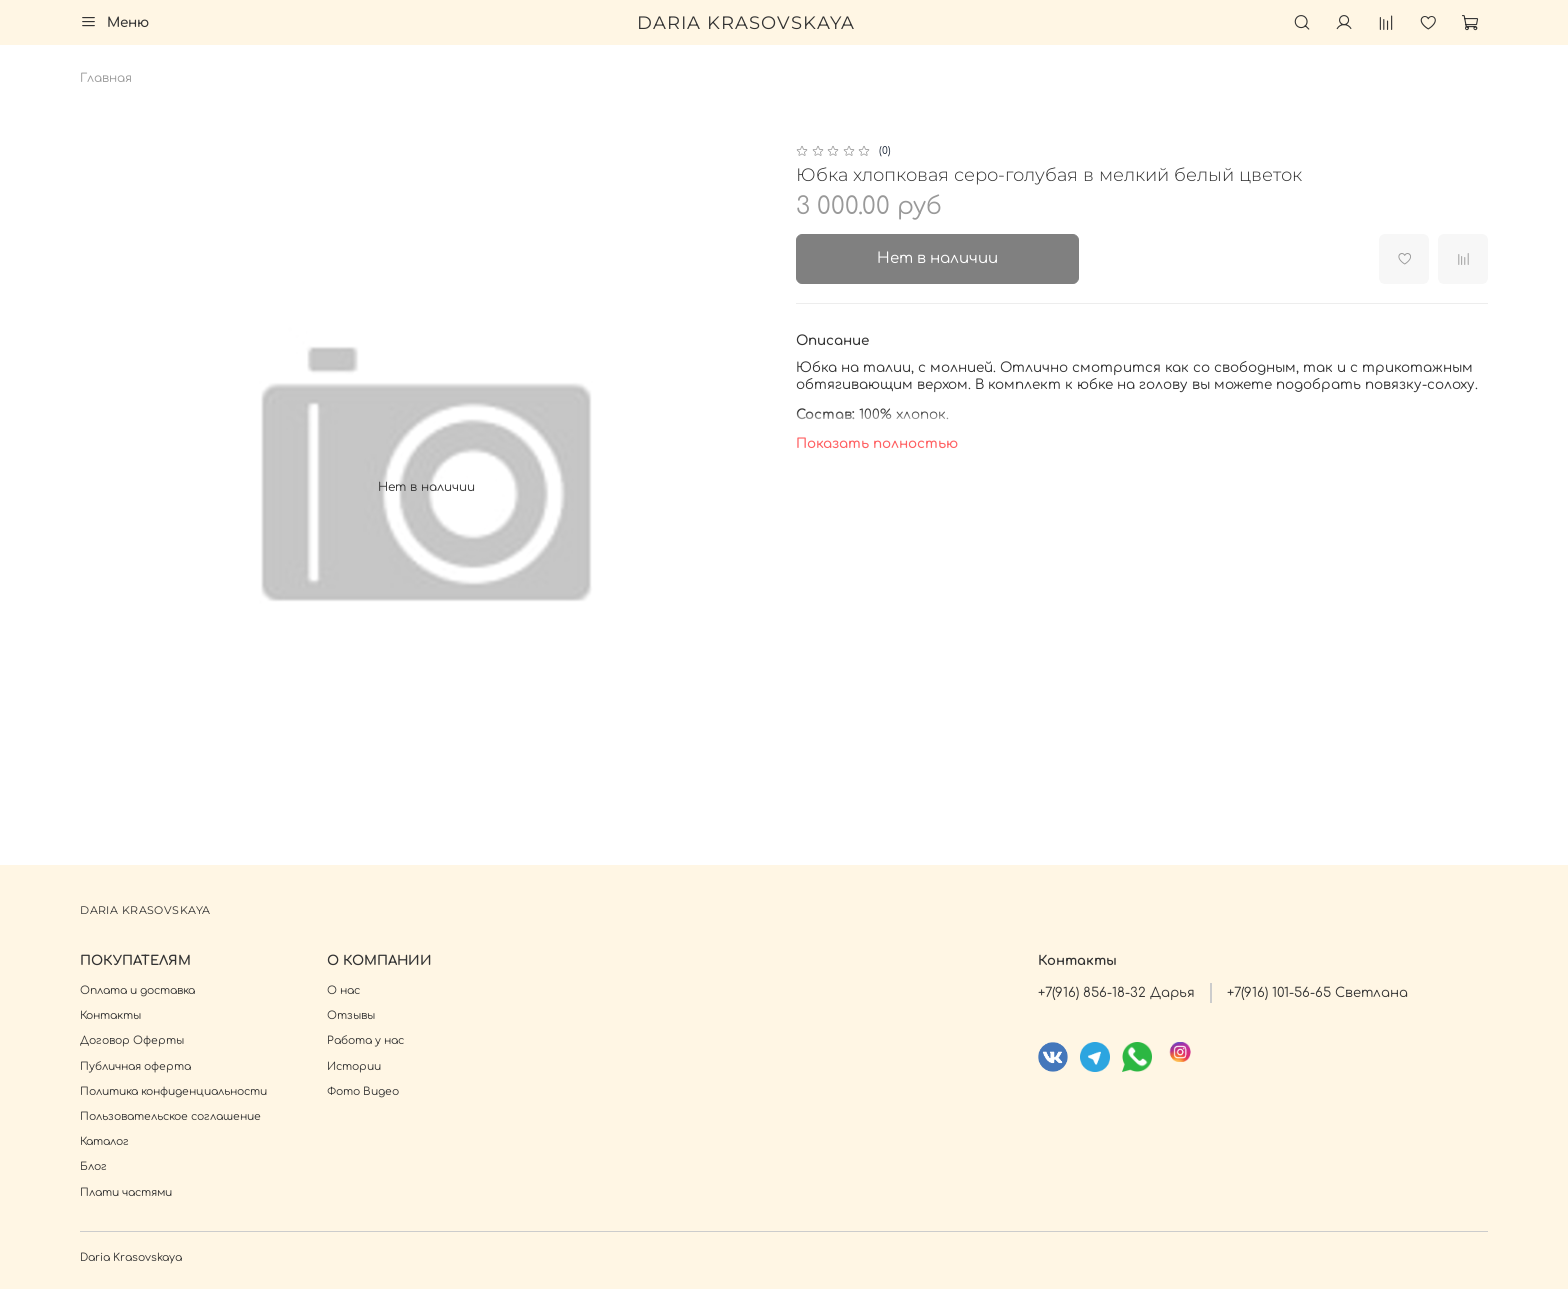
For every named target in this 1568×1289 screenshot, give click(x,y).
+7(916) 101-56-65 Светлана (1317, 992)
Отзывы (351, 1015)
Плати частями (126, 1192)
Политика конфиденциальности (173, 1091)
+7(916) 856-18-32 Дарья (1116, 992)
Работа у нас (365, 1040)
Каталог (104, 1141)
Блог (93, 1166)
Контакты (110, 1015)
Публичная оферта (135, 1066)
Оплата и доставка (137, 990)
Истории (354, 1066)
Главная (106, 78)
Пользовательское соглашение (170, 1116)
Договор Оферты (132, 1040)
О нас (343, 990)
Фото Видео (363, 1091)
